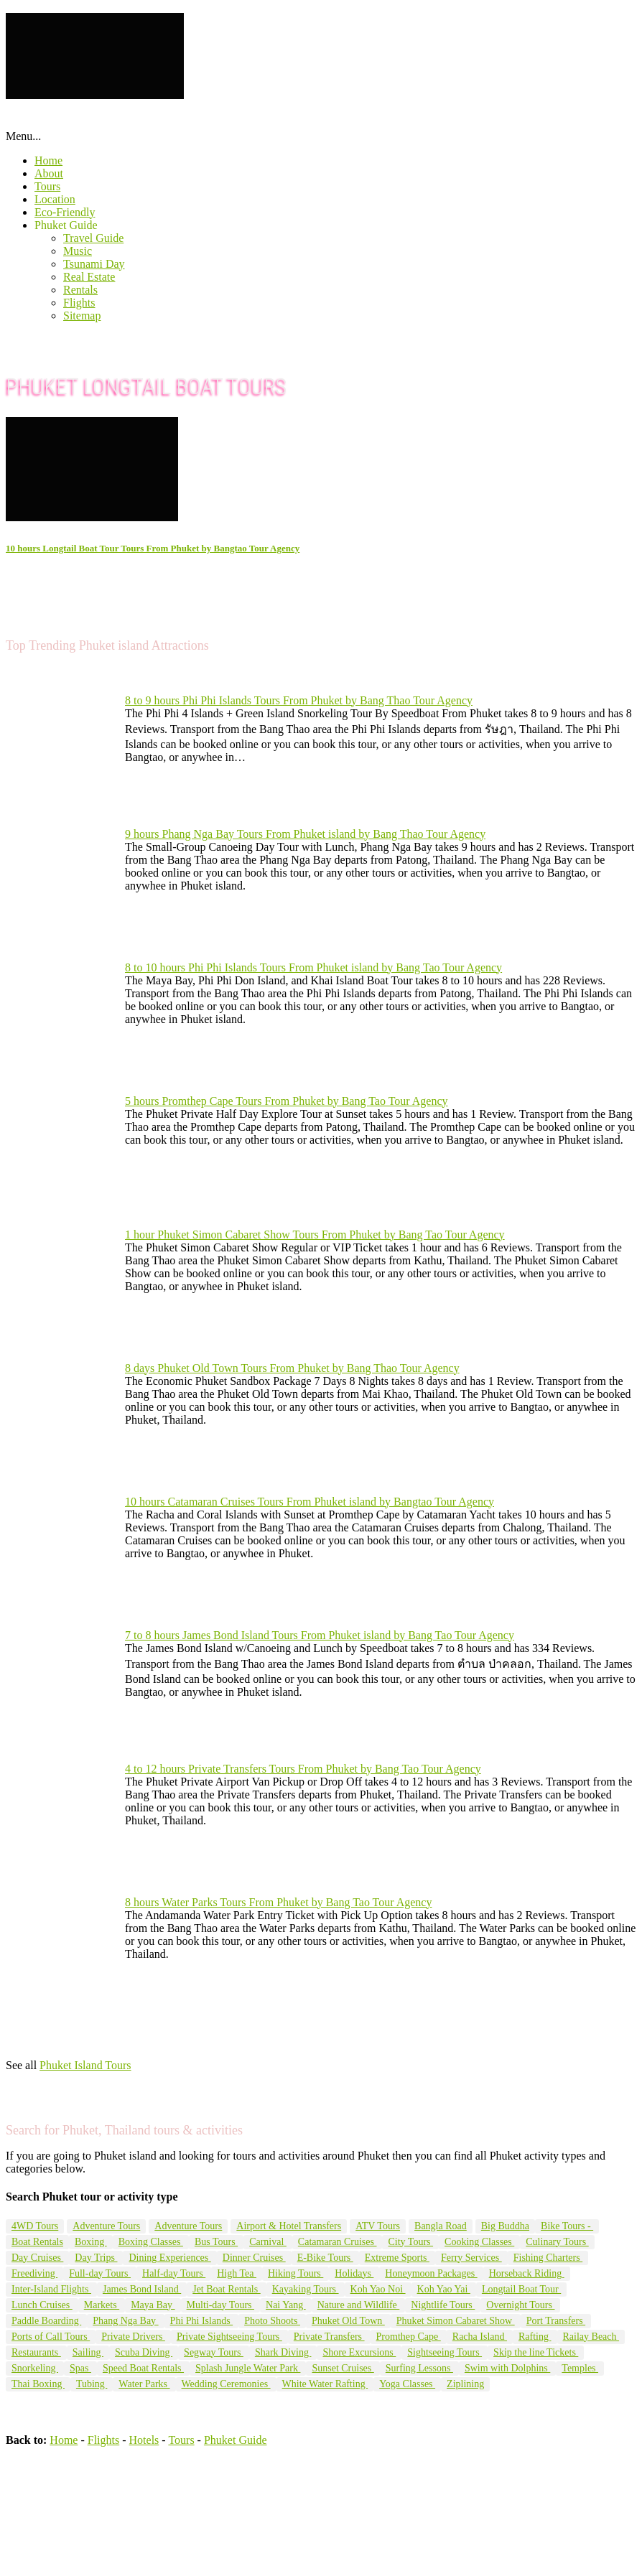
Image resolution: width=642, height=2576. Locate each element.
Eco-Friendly (64, 212)
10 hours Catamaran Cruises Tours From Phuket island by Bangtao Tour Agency (309, 1501)
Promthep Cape (408, 2336)
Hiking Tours (295, 2273)
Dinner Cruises (254, 2257)
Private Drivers (133, 2336)
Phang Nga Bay (125, 2320)
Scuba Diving (143, 2352)
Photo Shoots (272, 2320)
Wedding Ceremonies (226, 2384)
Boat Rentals (37, 2241)
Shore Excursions (359, 2352)
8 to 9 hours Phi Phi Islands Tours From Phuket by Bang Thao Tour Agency (299, 700)
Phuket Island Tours (85, 2065)
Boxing (91, 2241)
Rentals (80, 290)
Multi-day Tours (220, 2305)
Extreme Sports (397, 2257)
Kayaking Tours (305, 2289)
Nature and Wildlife (358, 2305)
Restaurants (36, 2352)
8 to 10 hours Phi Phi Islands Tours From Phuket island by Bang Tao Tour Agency (313, 967)
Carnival (268, 2241)
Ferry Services (471, 2257)
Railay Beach (591, 2336)
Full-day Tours (100, 2273)
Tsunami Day (94, 264)
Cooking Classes (479, 2241)
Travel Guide (93, 238)
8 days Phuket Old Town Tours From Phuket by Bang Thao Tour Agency (292, 1368)
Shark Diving (283, 2352)
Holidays (354, 2273)
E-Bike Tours (325, 2257)
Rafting (535, 2336)
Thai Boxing (38, 2384)
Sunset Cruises (342, 2368)
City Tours (410, 2241)
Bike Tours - (567, 2226)
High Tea (236, 2273)
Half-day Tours (173, 2273)
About (48, 173)
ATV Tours (377, 2226)
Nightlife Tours (443, 2305)
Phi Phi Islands (201, 2320)
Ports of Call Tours (50, 2336)
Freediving (34, 2273)
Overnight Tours (520, 2305)
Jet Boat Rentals (226, 2289)
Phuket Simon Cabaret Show (455, 2320)
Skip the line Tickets (535, 2352)
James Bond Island (142, 2289)
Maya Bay (153, 2305)
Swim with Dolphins (507, 2368)
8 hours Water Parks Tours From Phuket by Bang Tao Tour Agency (278, 1902)
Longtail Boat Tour (521, 2289)
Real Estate (89, 277)
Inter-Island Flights (51, 2289)
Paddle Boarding (46, 2320)
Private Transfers (329, 2336)
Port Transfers (555, 2320)
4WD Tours (34, 2226)
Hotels (144, 2440)
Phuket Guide (66, 225)
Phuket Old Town (348, 2320)
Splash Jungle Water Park (247, 2368)
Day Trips (96, 2257)
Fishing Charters (547, 2257)
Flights (79, 303)
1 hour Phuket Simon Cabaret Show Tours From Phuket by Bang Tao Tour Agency (315, 1234)
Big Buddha (505, 2226)
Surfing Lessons (419, 2368)
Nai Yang (286, 2305)
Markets (101, 2305)
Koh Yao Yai (443, 2289)
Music (77, 251)
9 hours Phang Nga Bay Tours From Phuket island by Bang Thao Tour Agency (305, 834)
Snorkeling (34, 2368)
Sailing (88, 2352)
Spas (80, 2368)
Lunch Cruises (42, 2305)
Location (54, 199)
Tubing (91, 2384)
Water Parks (143, 2384)
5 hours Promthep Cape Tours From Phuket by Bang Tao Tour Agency (286, 1101)
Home (48, 160)
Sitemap (82, 315)
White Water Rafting (325, 2384)
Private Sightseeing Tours (229, 2336)
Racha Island (479, 2336)
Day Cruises (37, 2257)
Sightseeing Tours (444, 2352)
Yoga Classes (407, 2384)
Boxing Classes (150, 2241)
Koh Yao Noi (378, 2289)
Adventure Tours (106, 2226)
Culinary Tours (557, 2241)
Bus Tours (216, 2241)
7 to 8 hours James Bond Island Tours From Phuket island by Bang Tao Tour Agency (319, 1635)
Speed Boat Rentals (143, 2368)
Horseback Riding (526, 2273)
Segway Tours (213, 2352)
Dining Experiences (169, 2257)
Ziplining (465, 2384)
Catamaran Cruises (337, 2241)
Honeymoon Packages (431, 2273)
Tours (47, 186)
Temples (580, 2368)
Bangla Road (440, 2226)
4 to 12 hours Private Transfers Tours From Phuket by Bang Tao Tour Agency (303, 1769)
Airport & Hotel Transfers (288, 2226)
